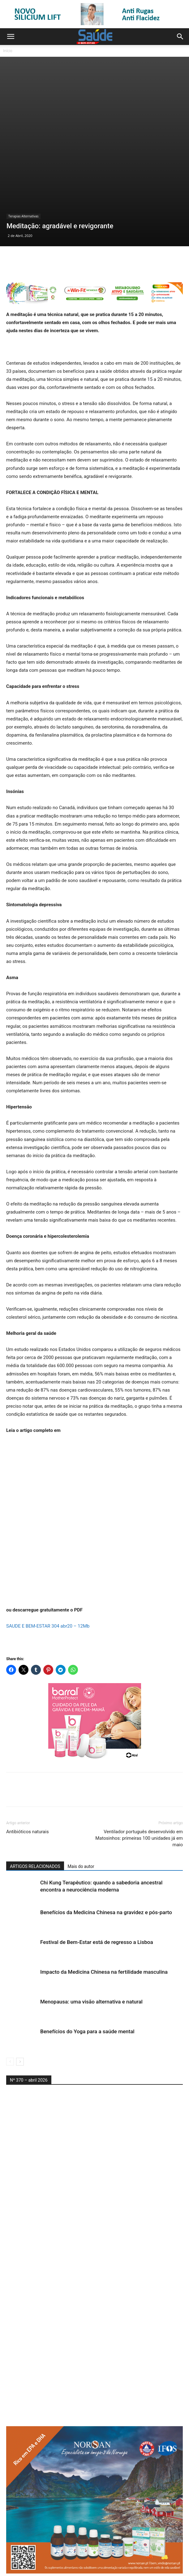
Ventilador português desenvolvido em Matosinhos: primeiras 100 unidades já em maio (139, 1775)
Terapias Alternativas (23, 153)
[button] (10, 36)
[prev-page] (10, 1998)
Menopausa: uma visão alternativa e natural (91, 1938)
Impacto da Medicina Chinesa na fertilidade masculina (104, 1908)
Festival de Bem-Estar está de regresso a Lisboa (96, 1879)
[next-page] (20, 1998)
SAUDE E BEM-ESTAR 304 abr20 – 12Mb (48, 1563)
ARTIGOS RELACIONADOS (35, 1803)
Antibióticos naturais (27, 1768)
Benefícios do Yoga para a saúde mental (87, 1968)
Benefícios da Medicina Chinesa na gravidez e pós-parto (106, 1849)
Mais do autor (81, 1803)
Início (7, 50)
